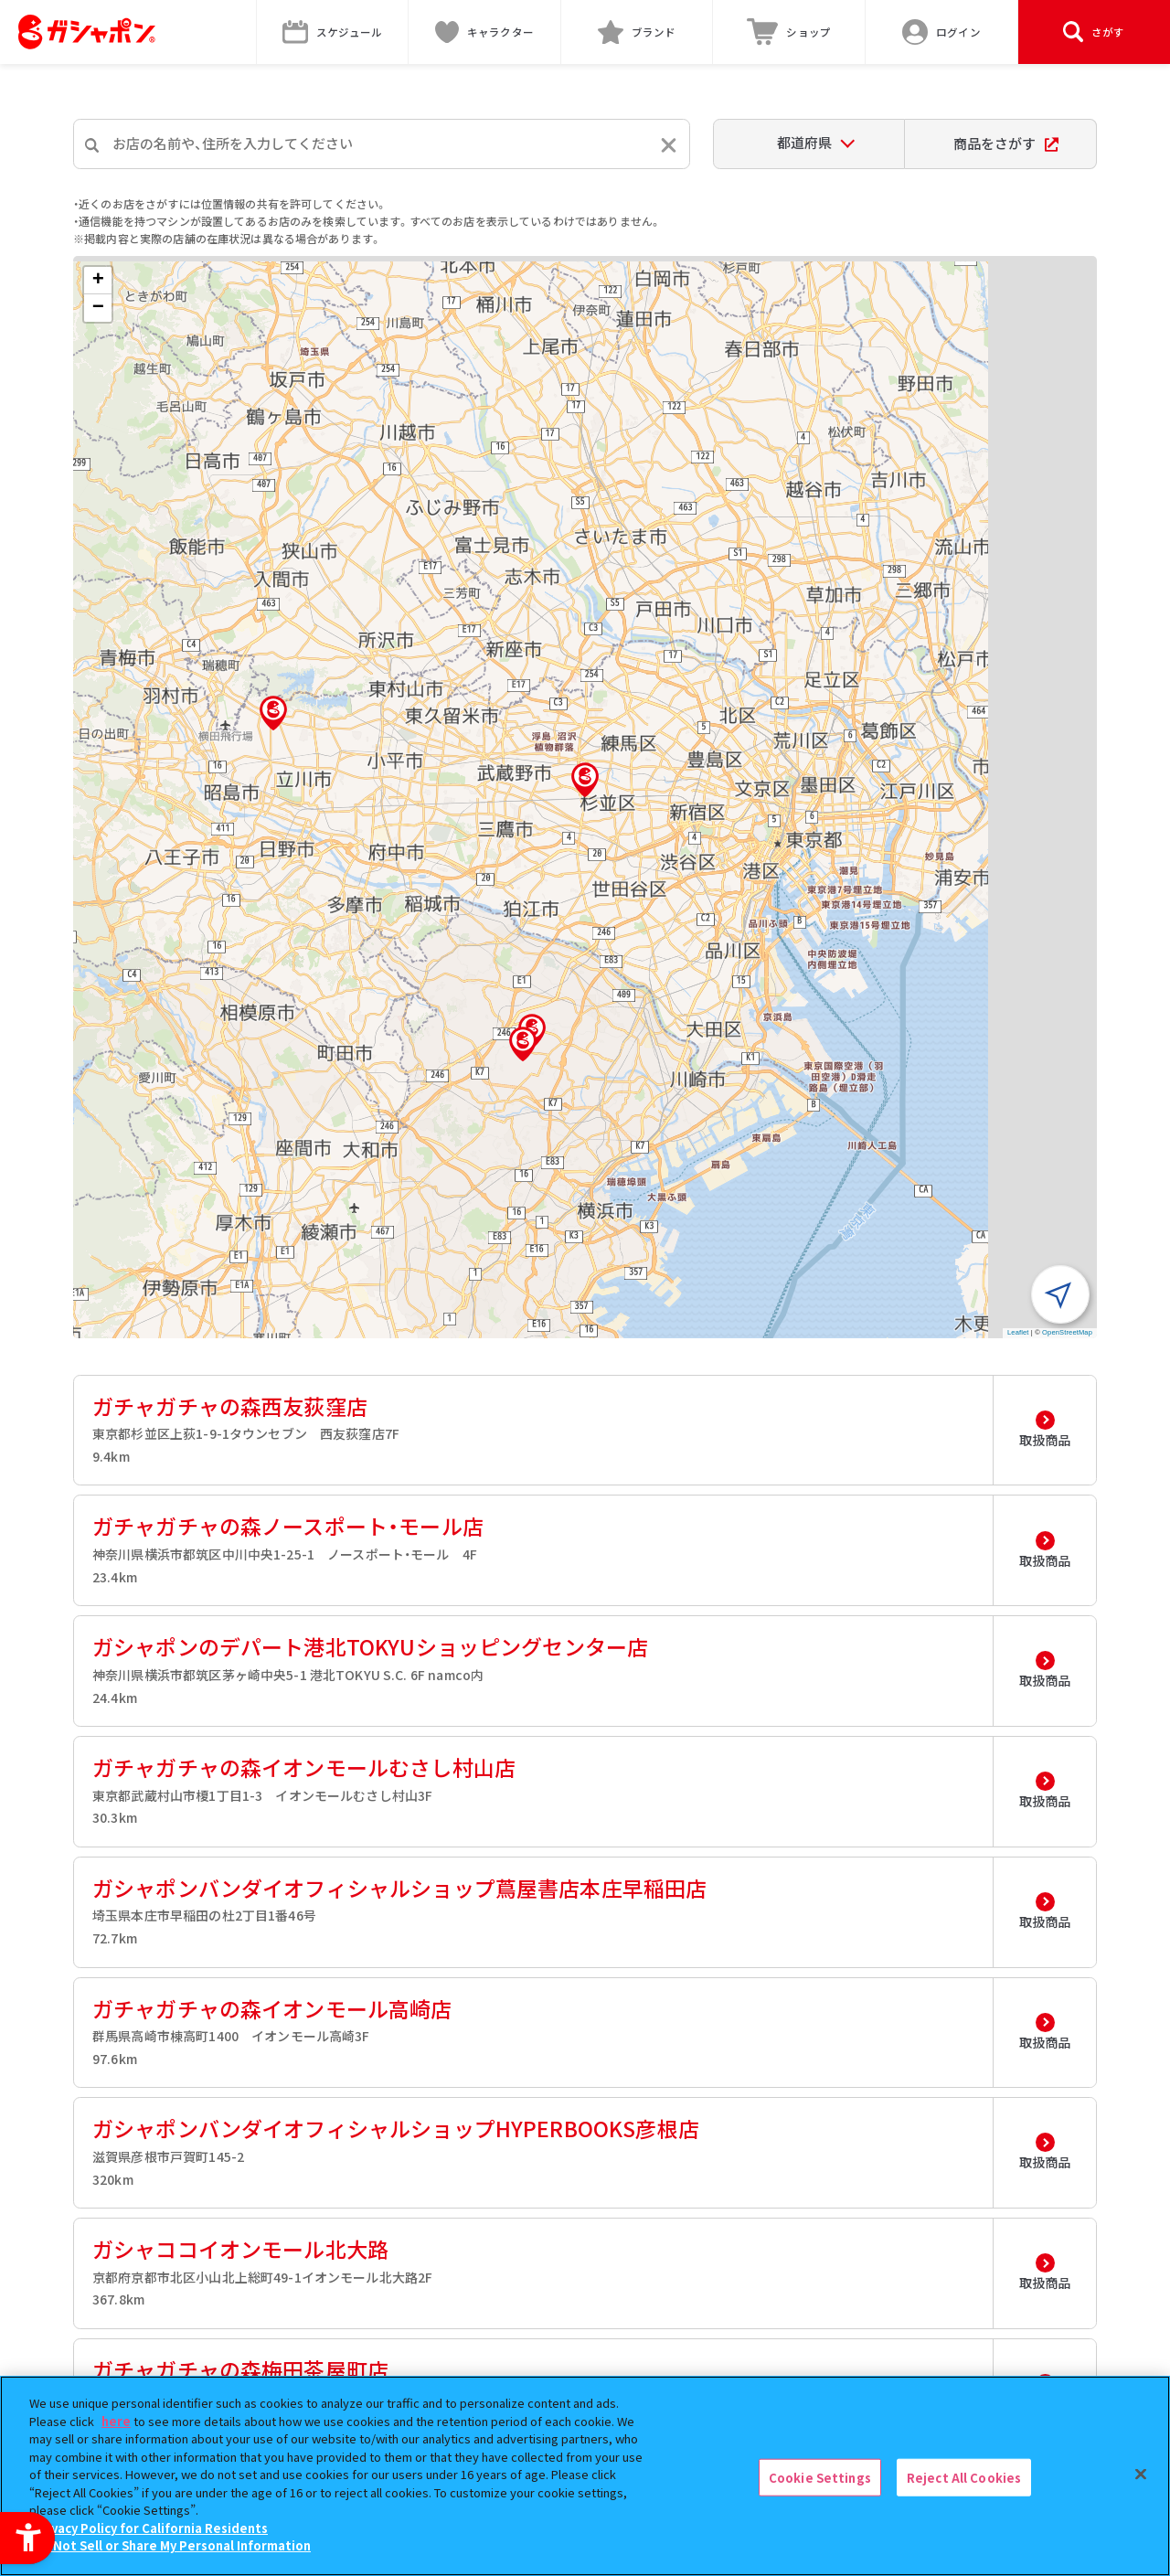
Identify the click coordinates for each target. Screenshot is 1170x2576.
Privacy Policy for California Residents (151, 2528)
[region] (585, 2476)
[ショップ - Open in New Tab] (789, 32)
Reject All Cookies (964, 2477)
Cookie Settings (820, 2477)
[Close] (1141, 2474)
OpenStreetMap (1067, 1332)
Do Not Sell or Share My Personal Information (172, 2545)
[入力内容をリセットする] (668, 144)
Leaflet (1018, 1332)
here (116, 2421)
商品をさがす (1005, 143)
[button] (585, 779)
